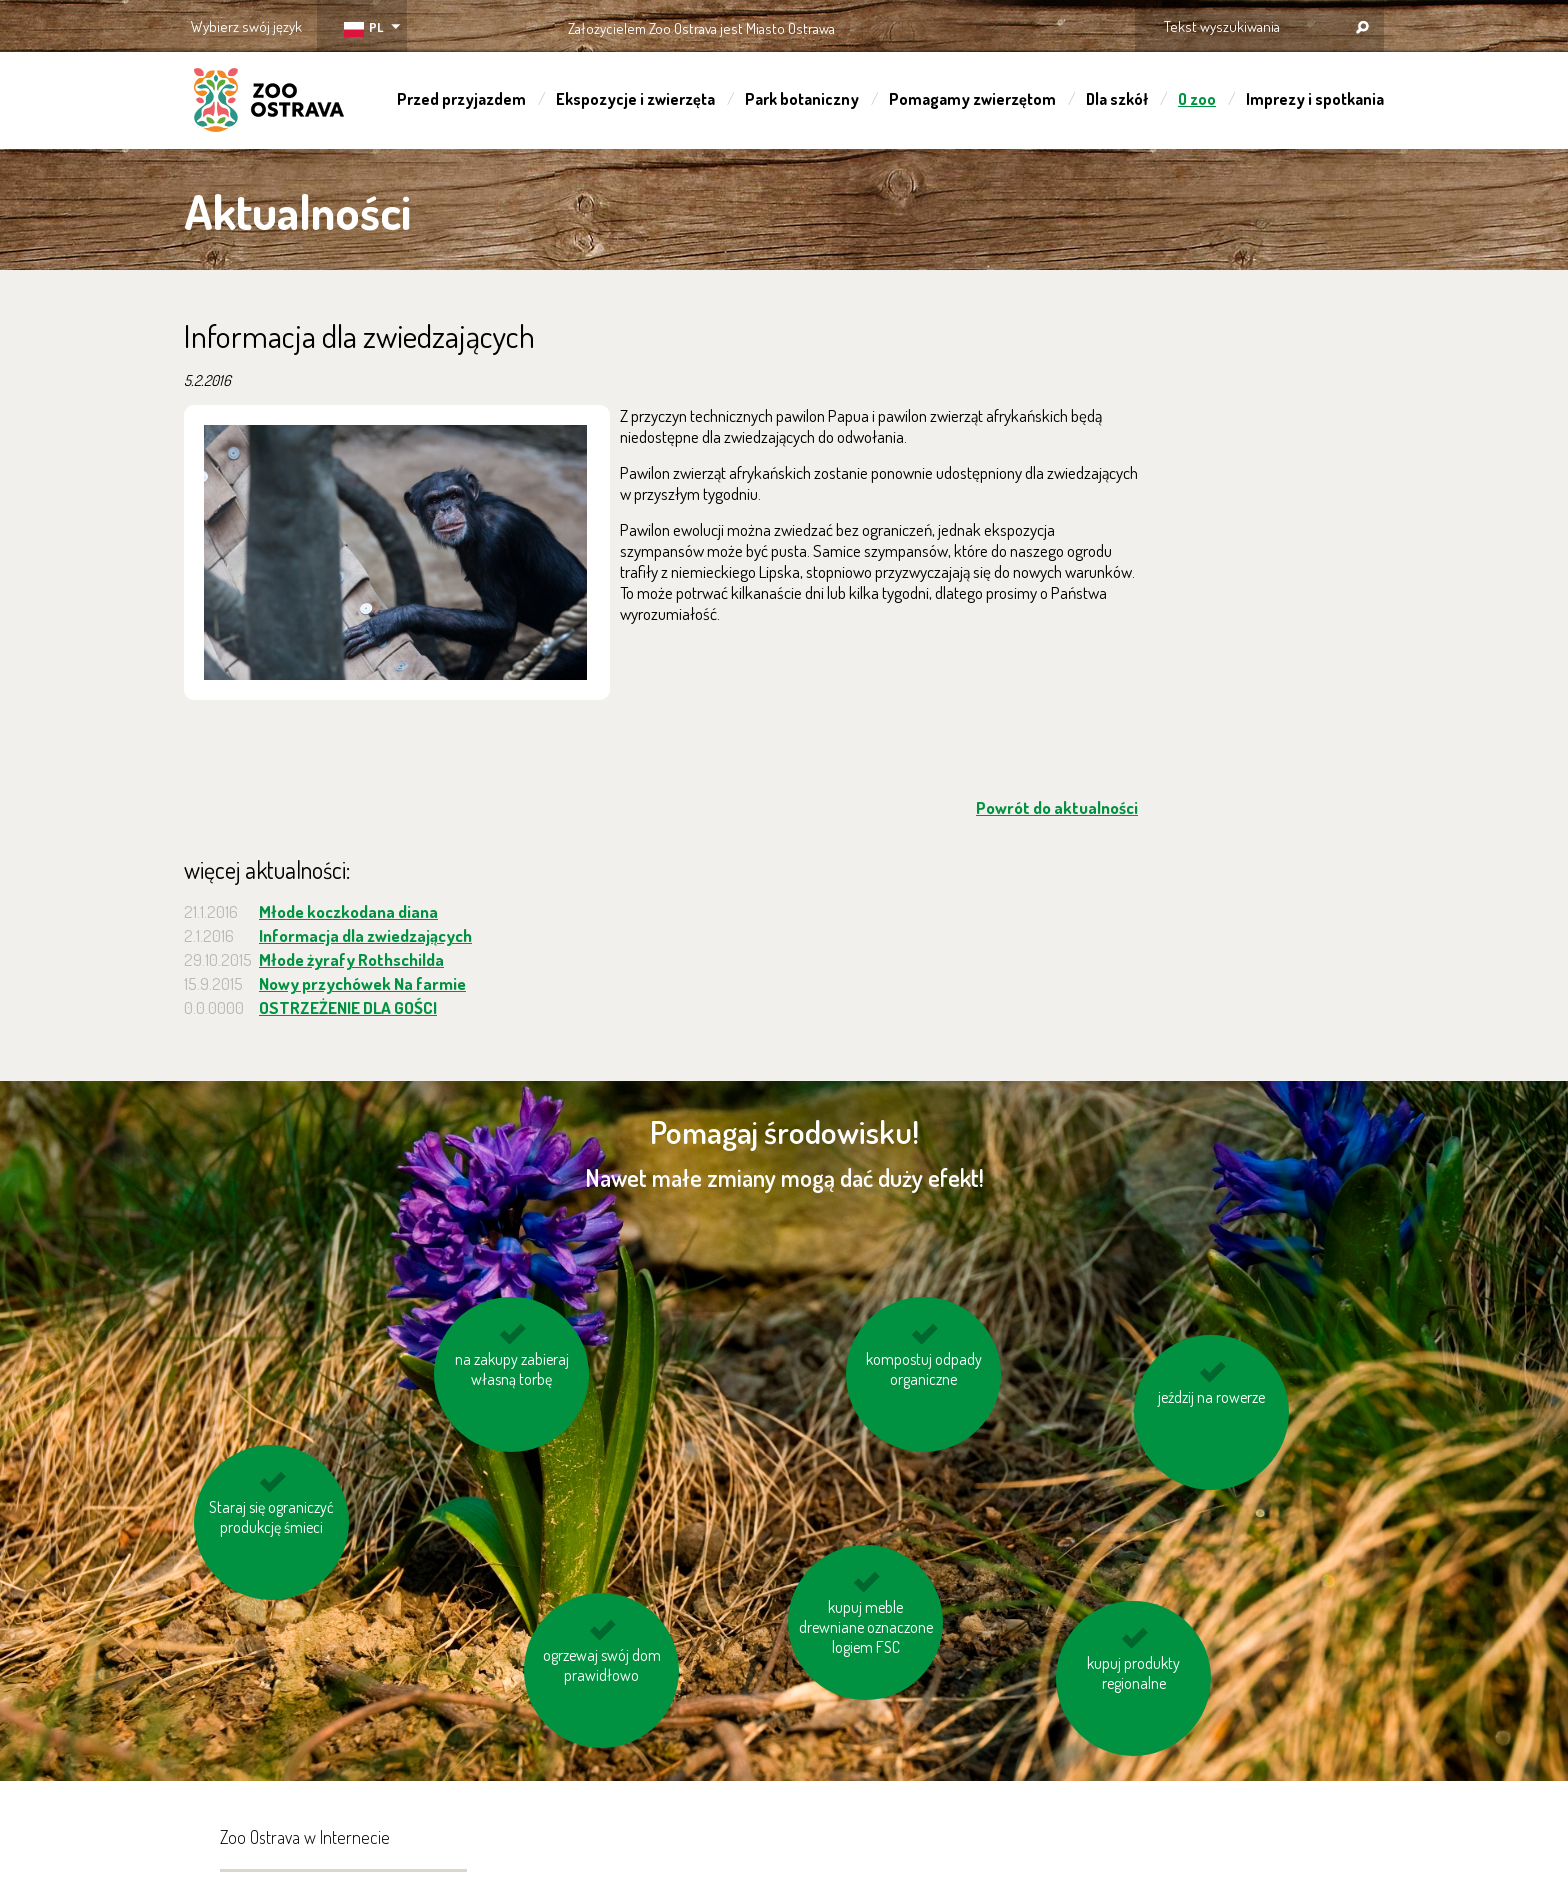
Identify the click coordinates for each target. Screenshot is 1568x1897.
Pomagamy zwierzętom (972, 99)
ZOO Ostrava (269, 103)
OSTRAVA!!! (921, 24)
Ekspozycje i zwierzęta (635, 99)
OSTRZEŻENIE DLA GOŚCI (348, 1007)
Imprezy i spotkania (1315, 99)
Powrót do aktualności (1057, 807)
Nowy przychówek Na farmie (362, 983)
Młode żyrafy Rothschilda (351, 959)
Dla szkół (1117, 99)
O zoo (1197, 99)
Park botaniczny (802, 99)
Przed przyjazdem (461, 99)
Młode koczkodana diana (348, 911)
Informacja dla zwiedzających (365, 935)
